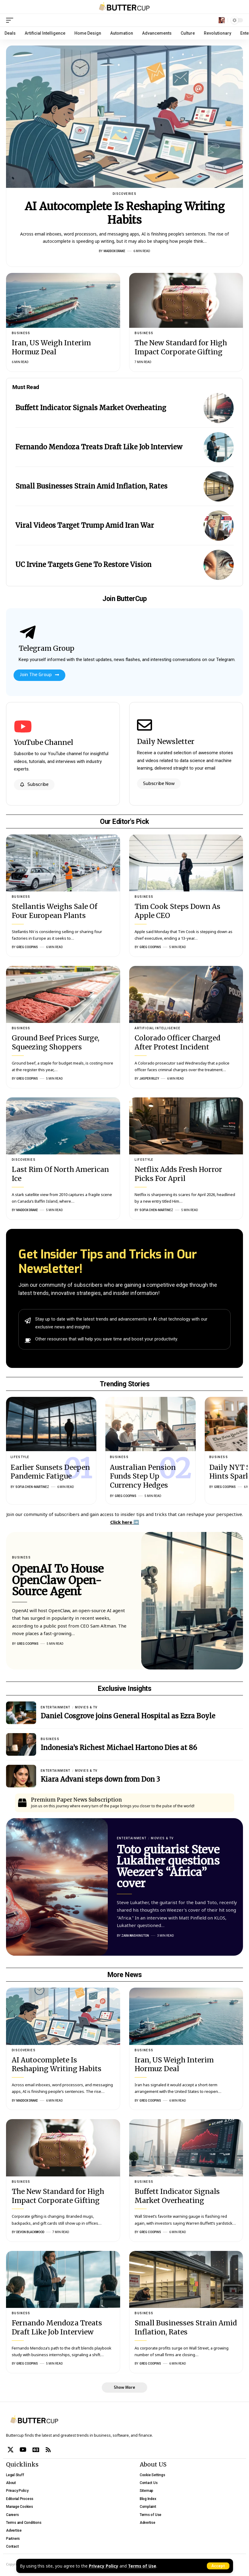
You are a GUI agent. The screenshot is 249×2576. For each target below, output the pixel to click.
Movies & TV (86, 1707)
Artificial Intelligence (157, 1028)
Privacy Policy (103, 2566)
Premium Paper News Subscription (76, 1799)
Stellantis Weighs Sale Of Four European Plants (54, 911)
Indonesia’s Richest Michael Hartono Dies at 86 (119, 1747)
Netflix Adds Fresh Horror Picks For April (178, 1174)
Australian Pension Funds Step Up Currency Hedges (143, 1476)
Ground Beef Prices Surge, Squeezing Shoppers (55, 1042)
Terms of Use (142, 2566)
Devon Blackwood (30, 2232)
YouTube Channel (43, 742)
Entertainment (55, 1707)
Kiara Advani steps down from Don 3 (100, 1779)
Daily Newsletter (166, 741)
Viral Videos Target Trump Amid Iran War (84, 525)
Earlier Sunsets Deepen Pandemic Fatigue (50, 1472)
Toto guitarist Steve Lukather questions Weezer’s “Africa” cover (168, 1866)
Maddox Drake (114, 251)
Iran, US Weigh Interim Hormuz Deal (51, 347)
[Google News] (36, 2450)
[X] (10, 2450)
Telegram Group (46, 648)
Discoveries (124, 193)
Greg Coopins (27, 947)
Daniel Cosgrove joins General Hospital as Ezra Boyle (128, 1716)
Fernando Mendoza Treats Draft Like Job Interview (98, 447)
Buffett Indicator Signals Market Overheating (90, 407)
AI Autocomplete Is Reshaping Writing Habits (125, 213)
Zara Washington (135, 1935)
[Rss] (48, 2450)
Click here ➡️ (124, 1522)
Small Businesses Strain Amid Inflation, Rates (91, 486)
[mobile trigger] (11, 20)
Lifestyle (144, 1159)
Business (21, 333)
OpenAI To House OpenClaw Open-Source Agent (58, 1580)
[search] (221, 20)
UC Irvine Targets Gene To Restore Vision (83, 564)
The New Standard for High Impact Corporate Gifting (181, 347)
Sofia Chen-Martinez (156, 1210)
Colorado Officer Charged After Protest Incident (177, 1042)
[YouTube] (23, 2450)
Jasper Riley (149, 1078)
